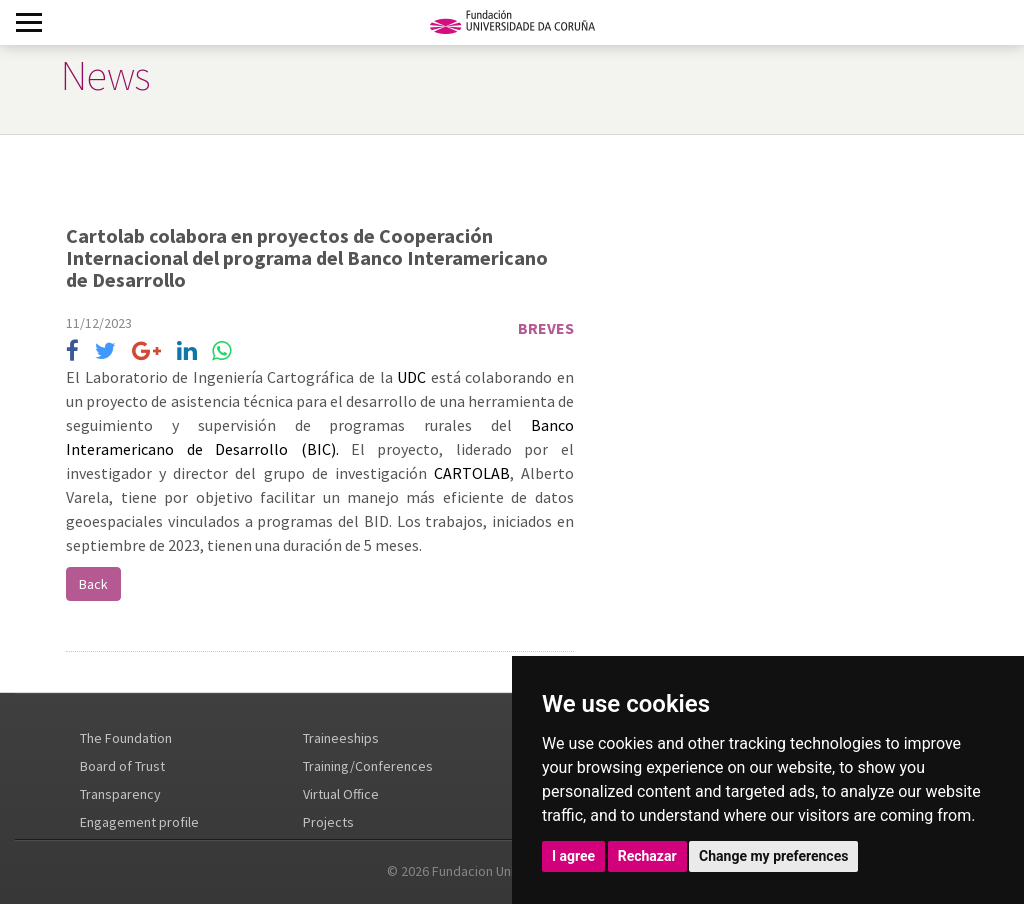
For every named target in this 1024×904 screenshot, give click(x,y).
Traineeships (341, 738)
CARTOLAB (472, 473)
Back (93, 584)
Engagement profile (139, 822)
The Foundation (126, 738)
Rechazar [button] (647, 856)
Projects (328, 822)
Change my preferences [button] (773, 856)
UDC (411, 377)
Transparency (120, 794)
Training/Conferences (368, 766)
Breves (546, 328)
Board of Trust (122, 766)
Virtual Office (341, 794)
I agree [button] (573, 856)
